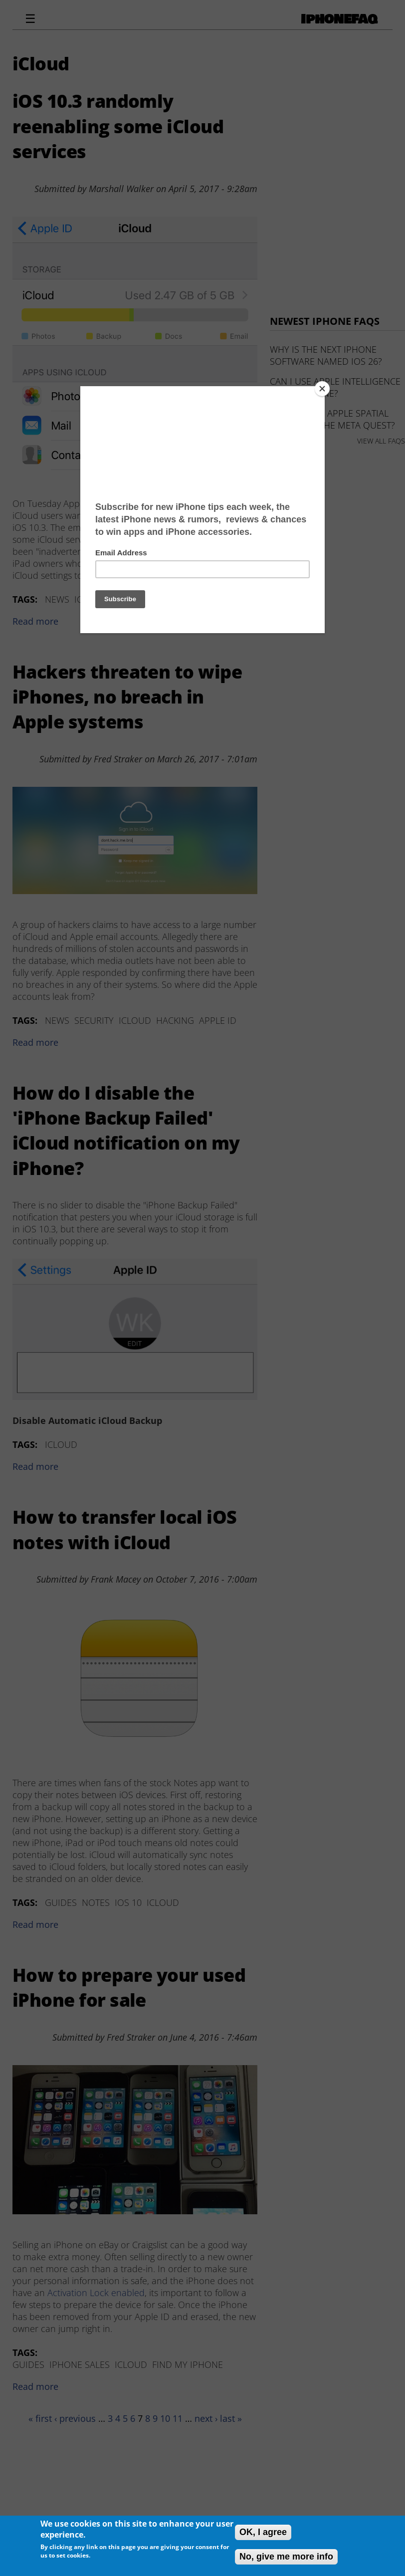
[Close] (322, 388)
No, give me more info (286, 2557)
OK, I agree (263, 2532)
